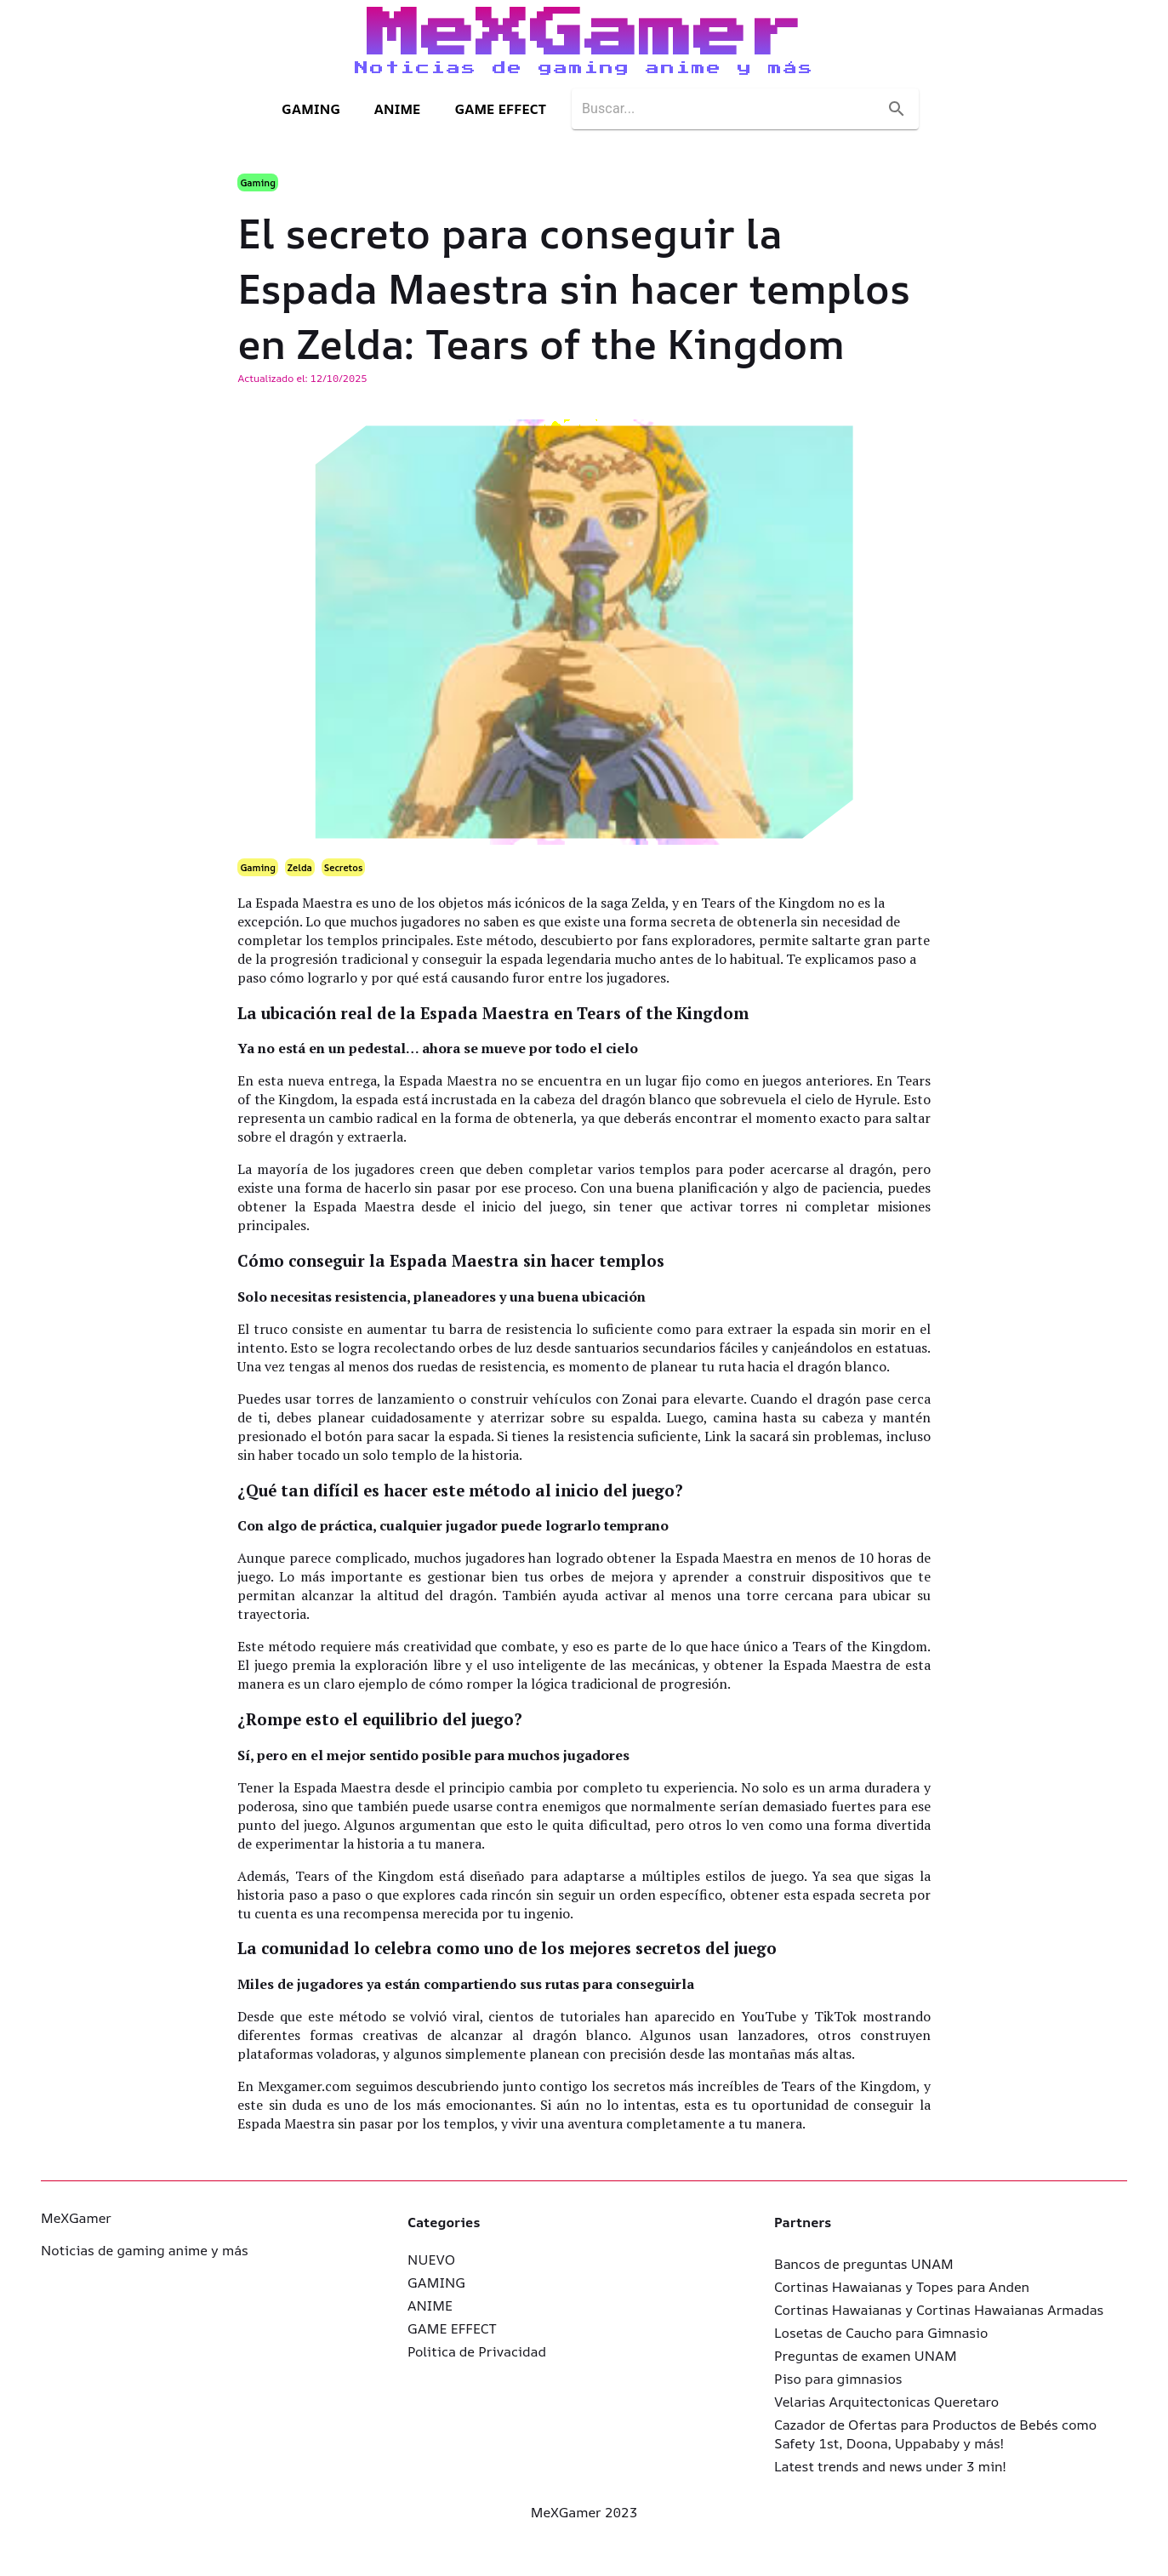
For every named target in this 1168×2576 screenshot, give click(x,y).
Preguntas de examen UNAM (865, 2355)
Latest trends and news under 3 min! (890, 2466)
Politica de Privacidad (476, 2351)
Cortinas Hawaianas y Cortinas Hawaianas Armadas (938, 2309)
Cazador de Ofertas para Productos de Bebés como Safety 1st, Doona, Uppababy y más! (935, 2434)
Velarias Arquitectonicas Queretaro (886, 2401)
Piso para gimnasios (838, 2378)
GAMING (311, 109)
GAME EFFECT (500, 109)
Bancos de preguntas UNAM (864, 2263)
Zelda (300, 867)
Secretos (343, 867)
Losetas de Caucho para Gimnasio (881, 2332)
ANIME (397, 109)
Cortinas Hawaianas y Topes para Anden (901, 2286)
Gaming (257, 182)
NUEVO (431, 2259)
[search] (730, 109)
